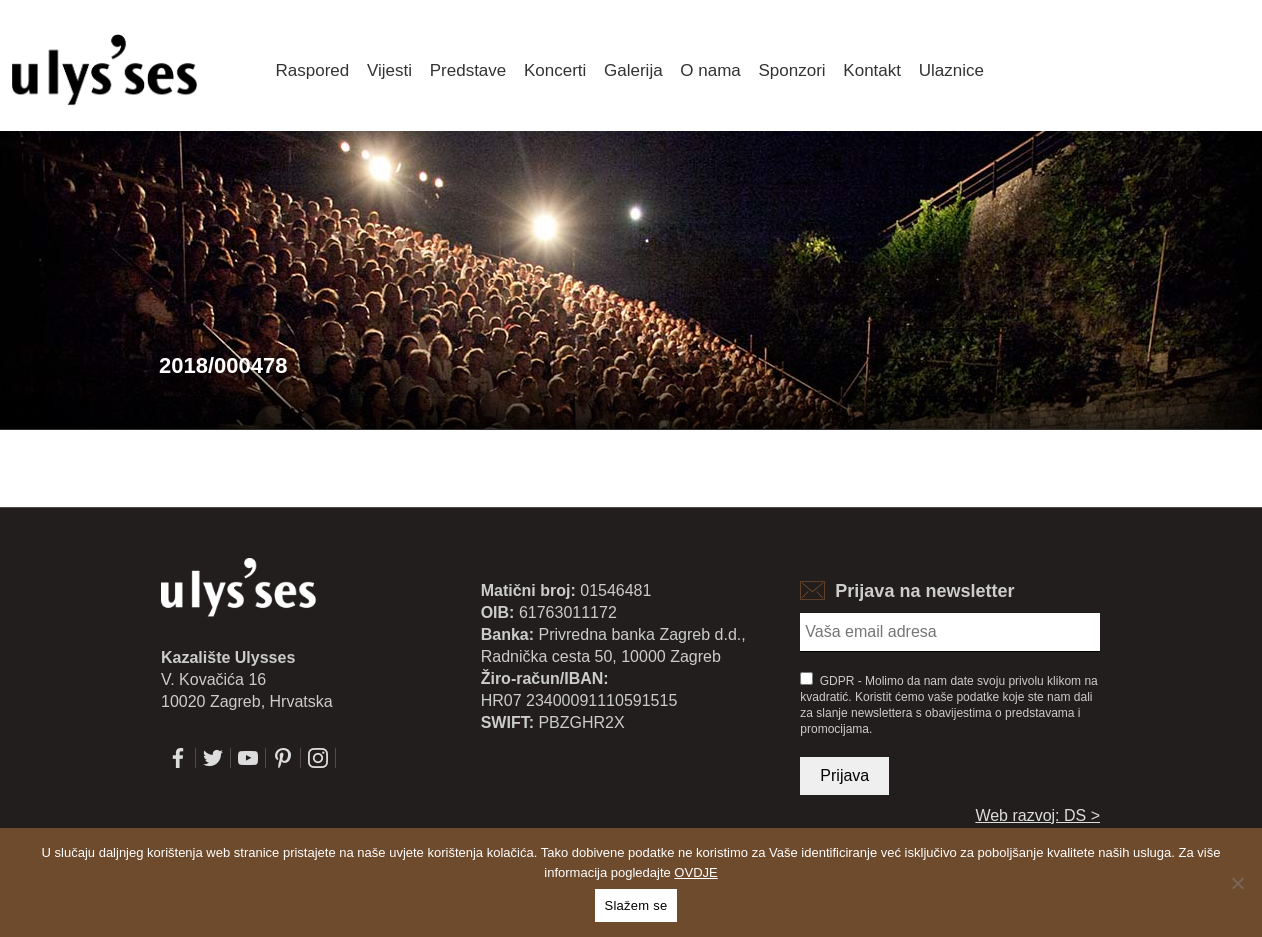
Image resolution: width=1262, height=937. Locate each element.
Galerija (633, 70)
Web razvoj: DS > (1037, 815)
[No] (1237, 883)
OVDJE (695, 872)
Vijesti (389, 70)
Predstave (468, 70)
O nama (710, 70)
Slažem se (636, 905)
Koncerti (555, 70)
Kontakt (872, 70)
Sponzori (792, 70)
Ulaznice (951, 70)
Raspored (313, 70)
